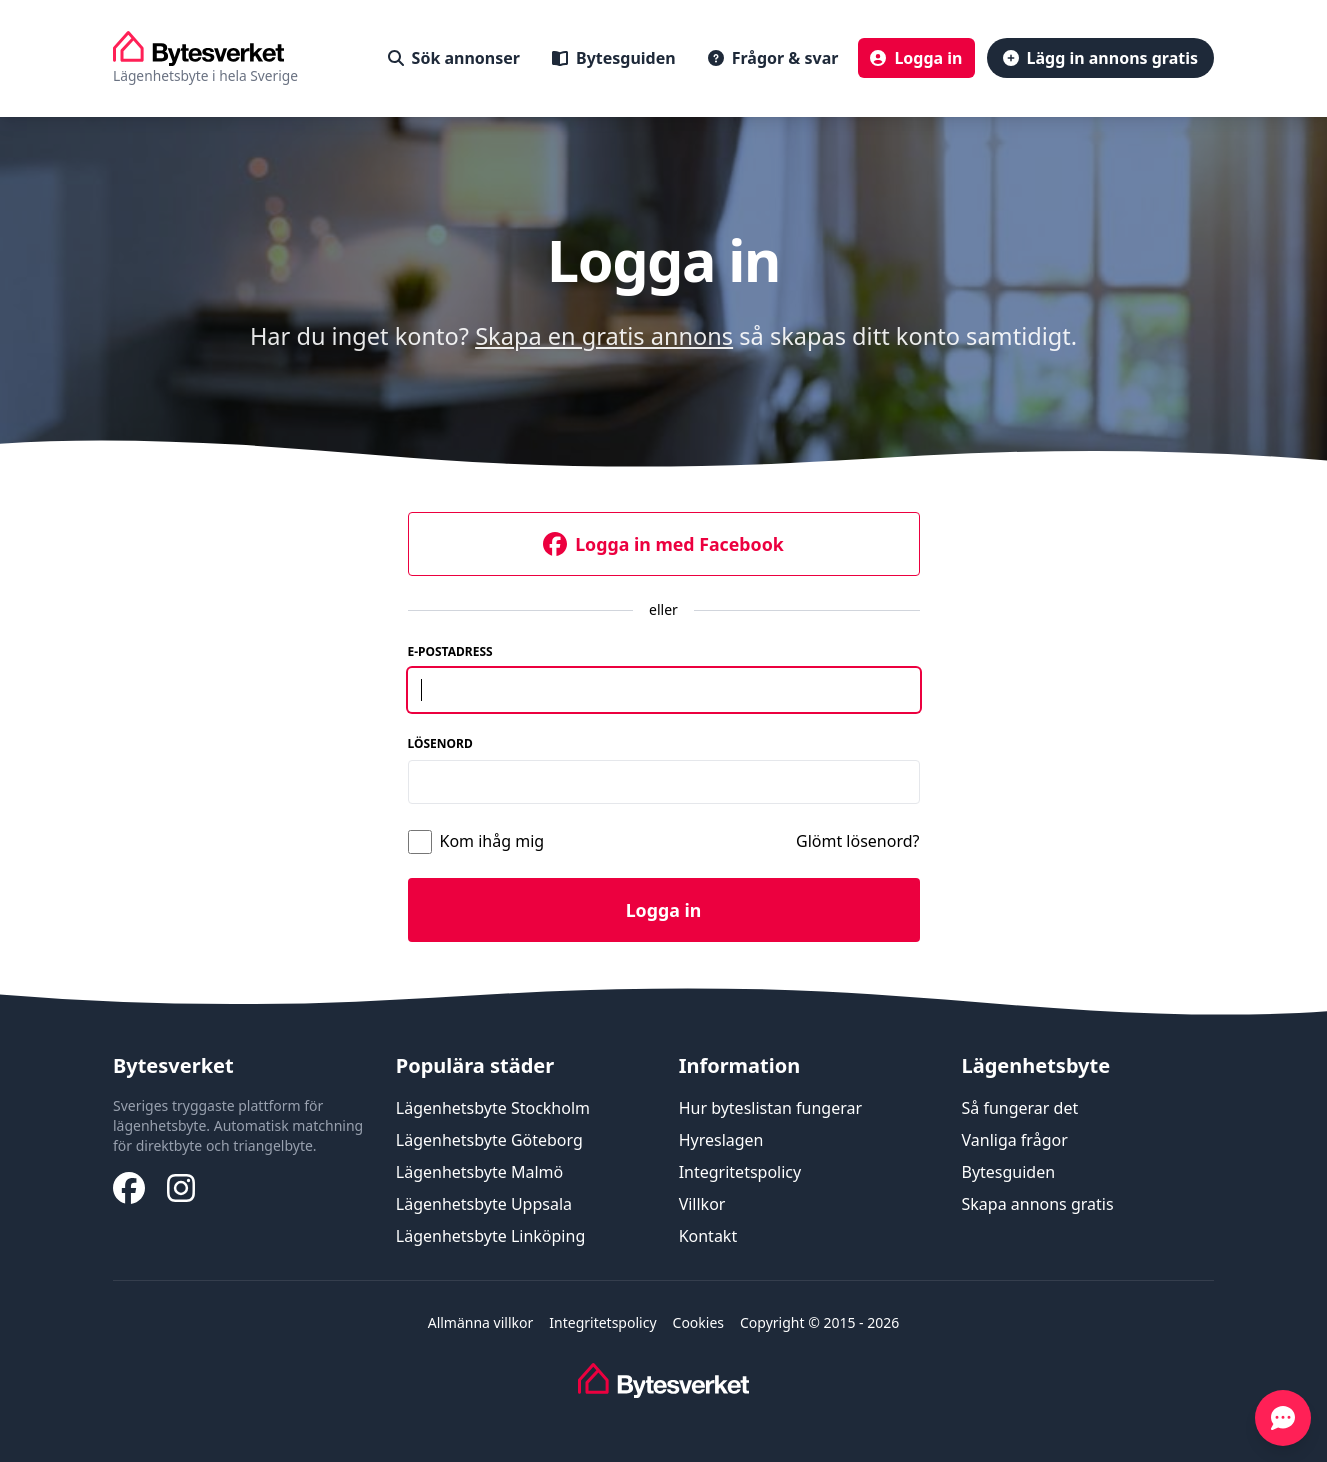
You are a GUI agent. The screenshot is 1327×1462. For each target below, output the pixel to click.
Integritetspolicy (740, 1172)
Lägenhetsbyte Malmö (479, 1172)
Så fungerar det (1019, 1108)
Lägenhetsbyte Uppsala (484, 1204)
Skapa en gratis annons (604, 336)
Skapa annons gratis (1037, 1204)
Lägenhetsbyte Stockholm (493, 1108)
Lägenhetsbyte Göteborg (489, 1140)
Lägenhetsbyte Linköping (490, 1236)
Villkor (702, 1204)
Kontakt (708, 1236)
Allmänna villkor (481, 1322)
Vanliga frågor (1014, 1140)
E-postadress (450, 652)
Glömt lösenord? (858, 841)
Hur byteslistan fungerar (770, 1108)
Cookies (698, 1322)
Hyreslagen (721, 1140)
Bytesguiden (1008, 1172)
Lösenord (440, 744)
